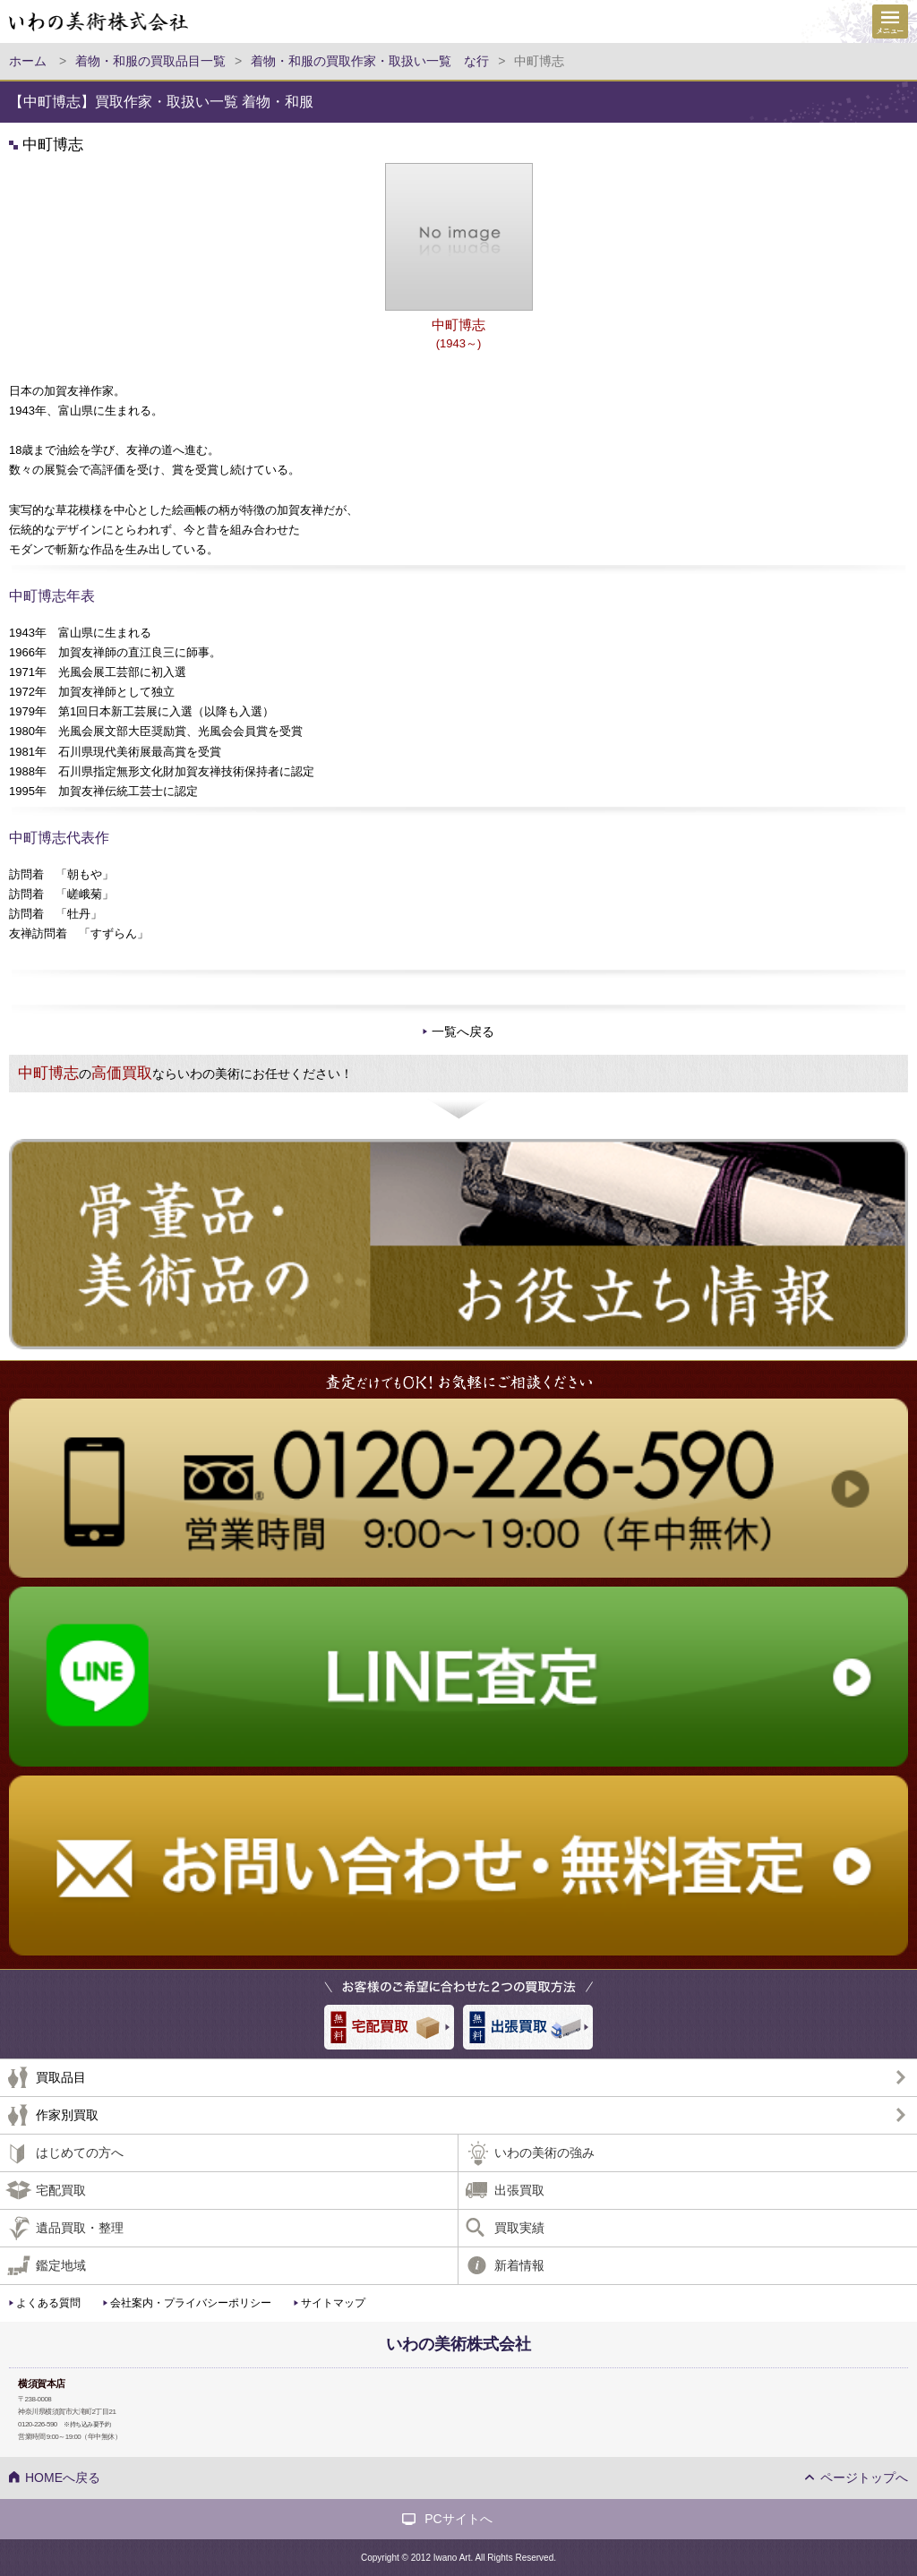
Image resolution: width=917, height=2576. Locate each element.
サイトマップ (333, 2303)
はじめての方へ (80, 2152)
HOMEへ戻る (62, 2477)
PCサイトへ (458, 2519)
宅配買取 (61, 2190)
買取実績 (519, 2228)
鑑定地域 (61, 2265)
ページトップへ (864, 2477)
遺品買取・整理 (80, 2228)
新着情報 (519, 2265)
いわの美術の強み (544, 2152)
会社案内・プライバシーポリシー (190, 2303)
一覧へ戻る (463, 1031)
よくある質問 (48, 2303)
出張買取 (519, 2190)
